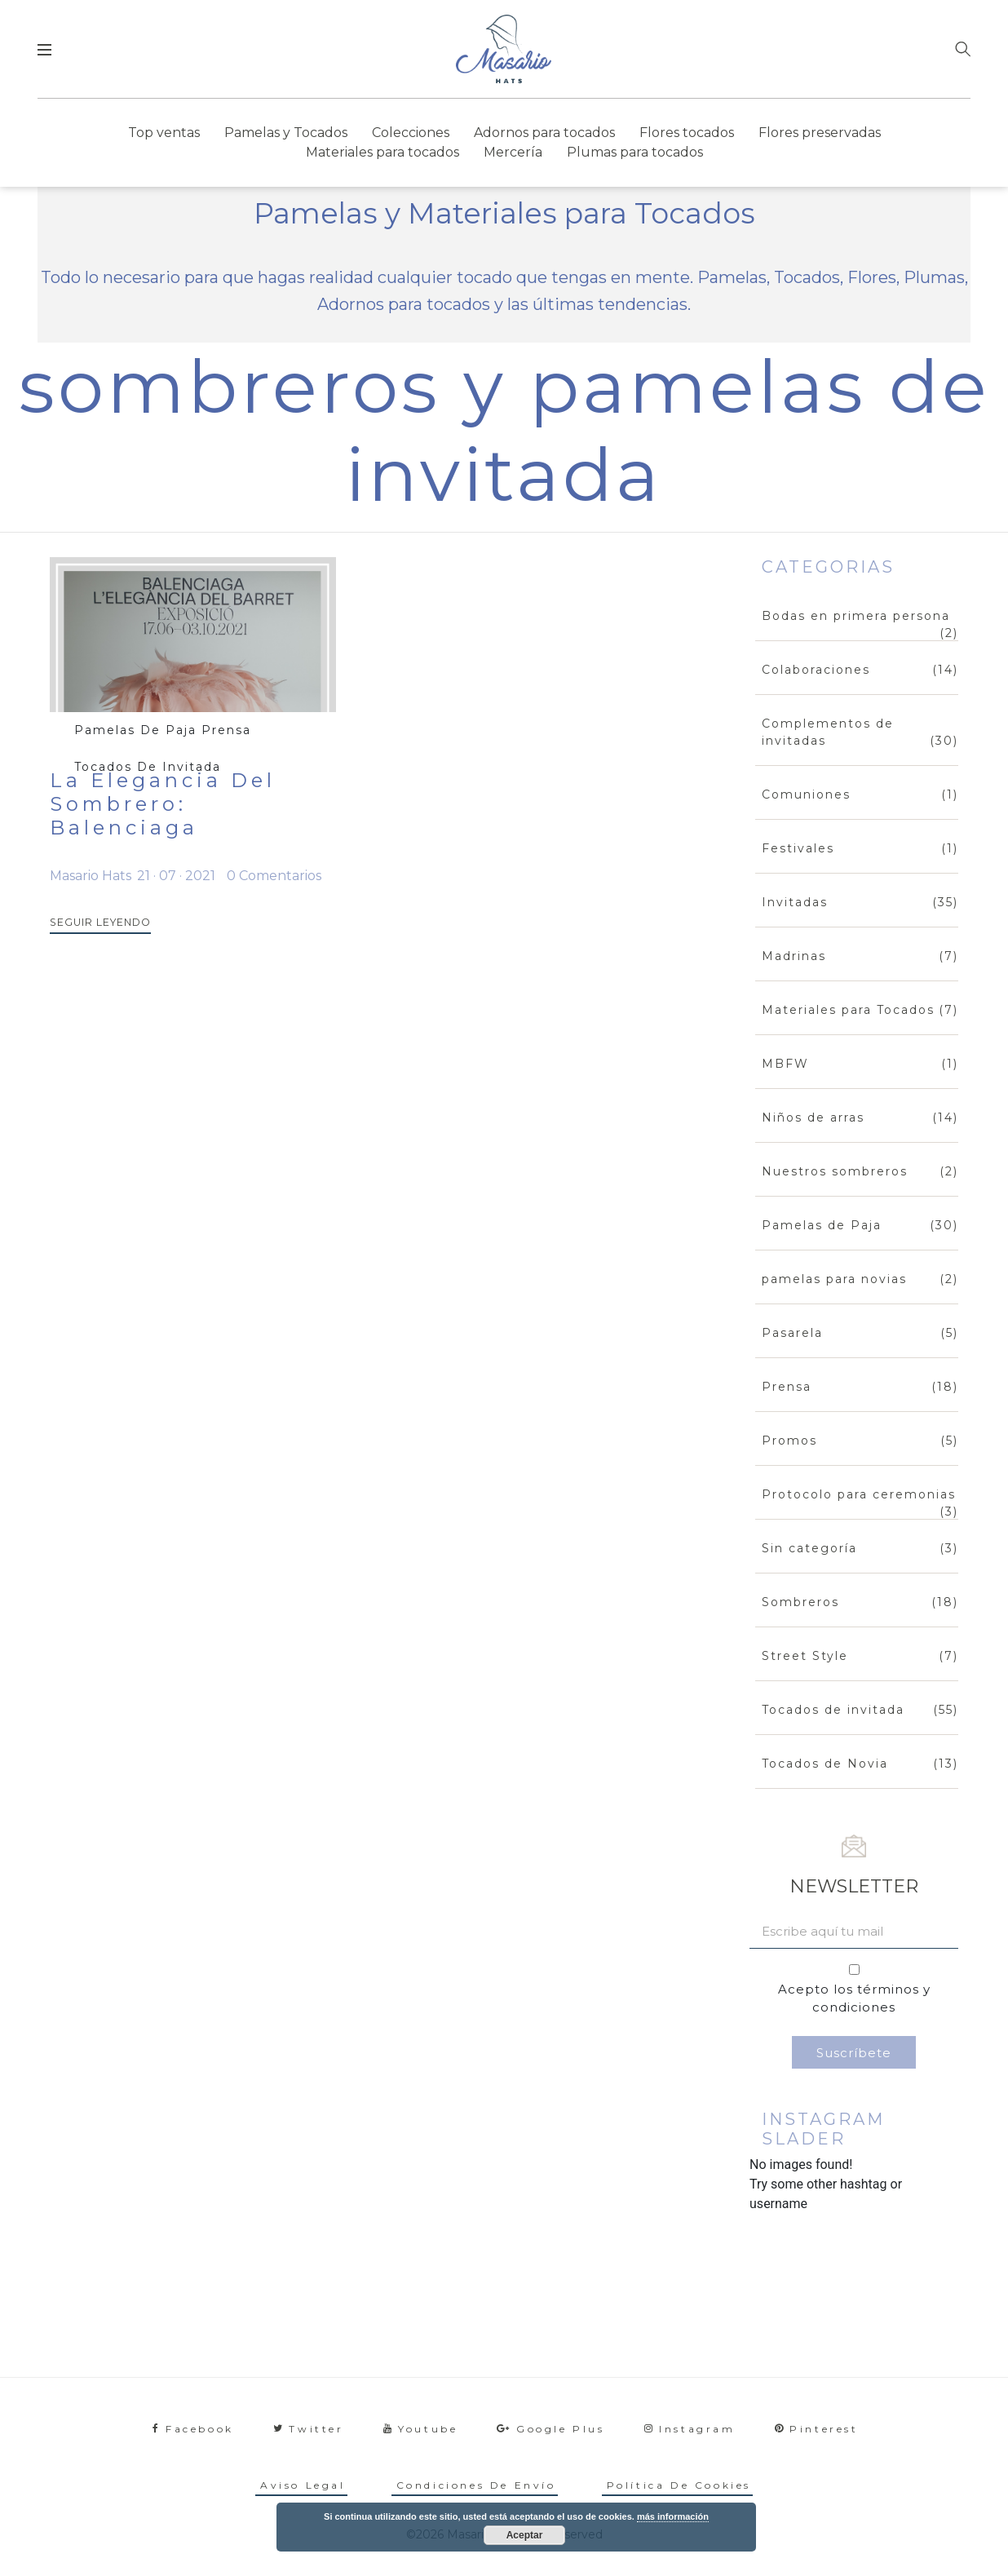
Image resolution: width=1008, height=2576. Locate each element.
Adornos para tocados (544, 132)
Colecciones (410, 132)
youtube (420, 2429)
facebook (193, 2429)
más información (673, 2516)
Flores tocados (686, 132)
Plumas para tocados (635, 152)
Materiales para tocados (382, 152)
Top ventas (164, 132)
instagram (690, 2429)
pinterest (817, 2429)
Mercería (513, 152)
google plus (550, 2429)
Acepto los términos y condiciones (854, 1998)
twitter (308, 2429)
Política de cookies (679, 2485)
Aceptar (524, 2535)
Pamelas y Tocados (285, 132)
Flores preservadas (819, 132)
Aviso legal (303, 2485)
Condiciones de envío (476, 2485)
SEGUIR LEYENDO (93, 923)
